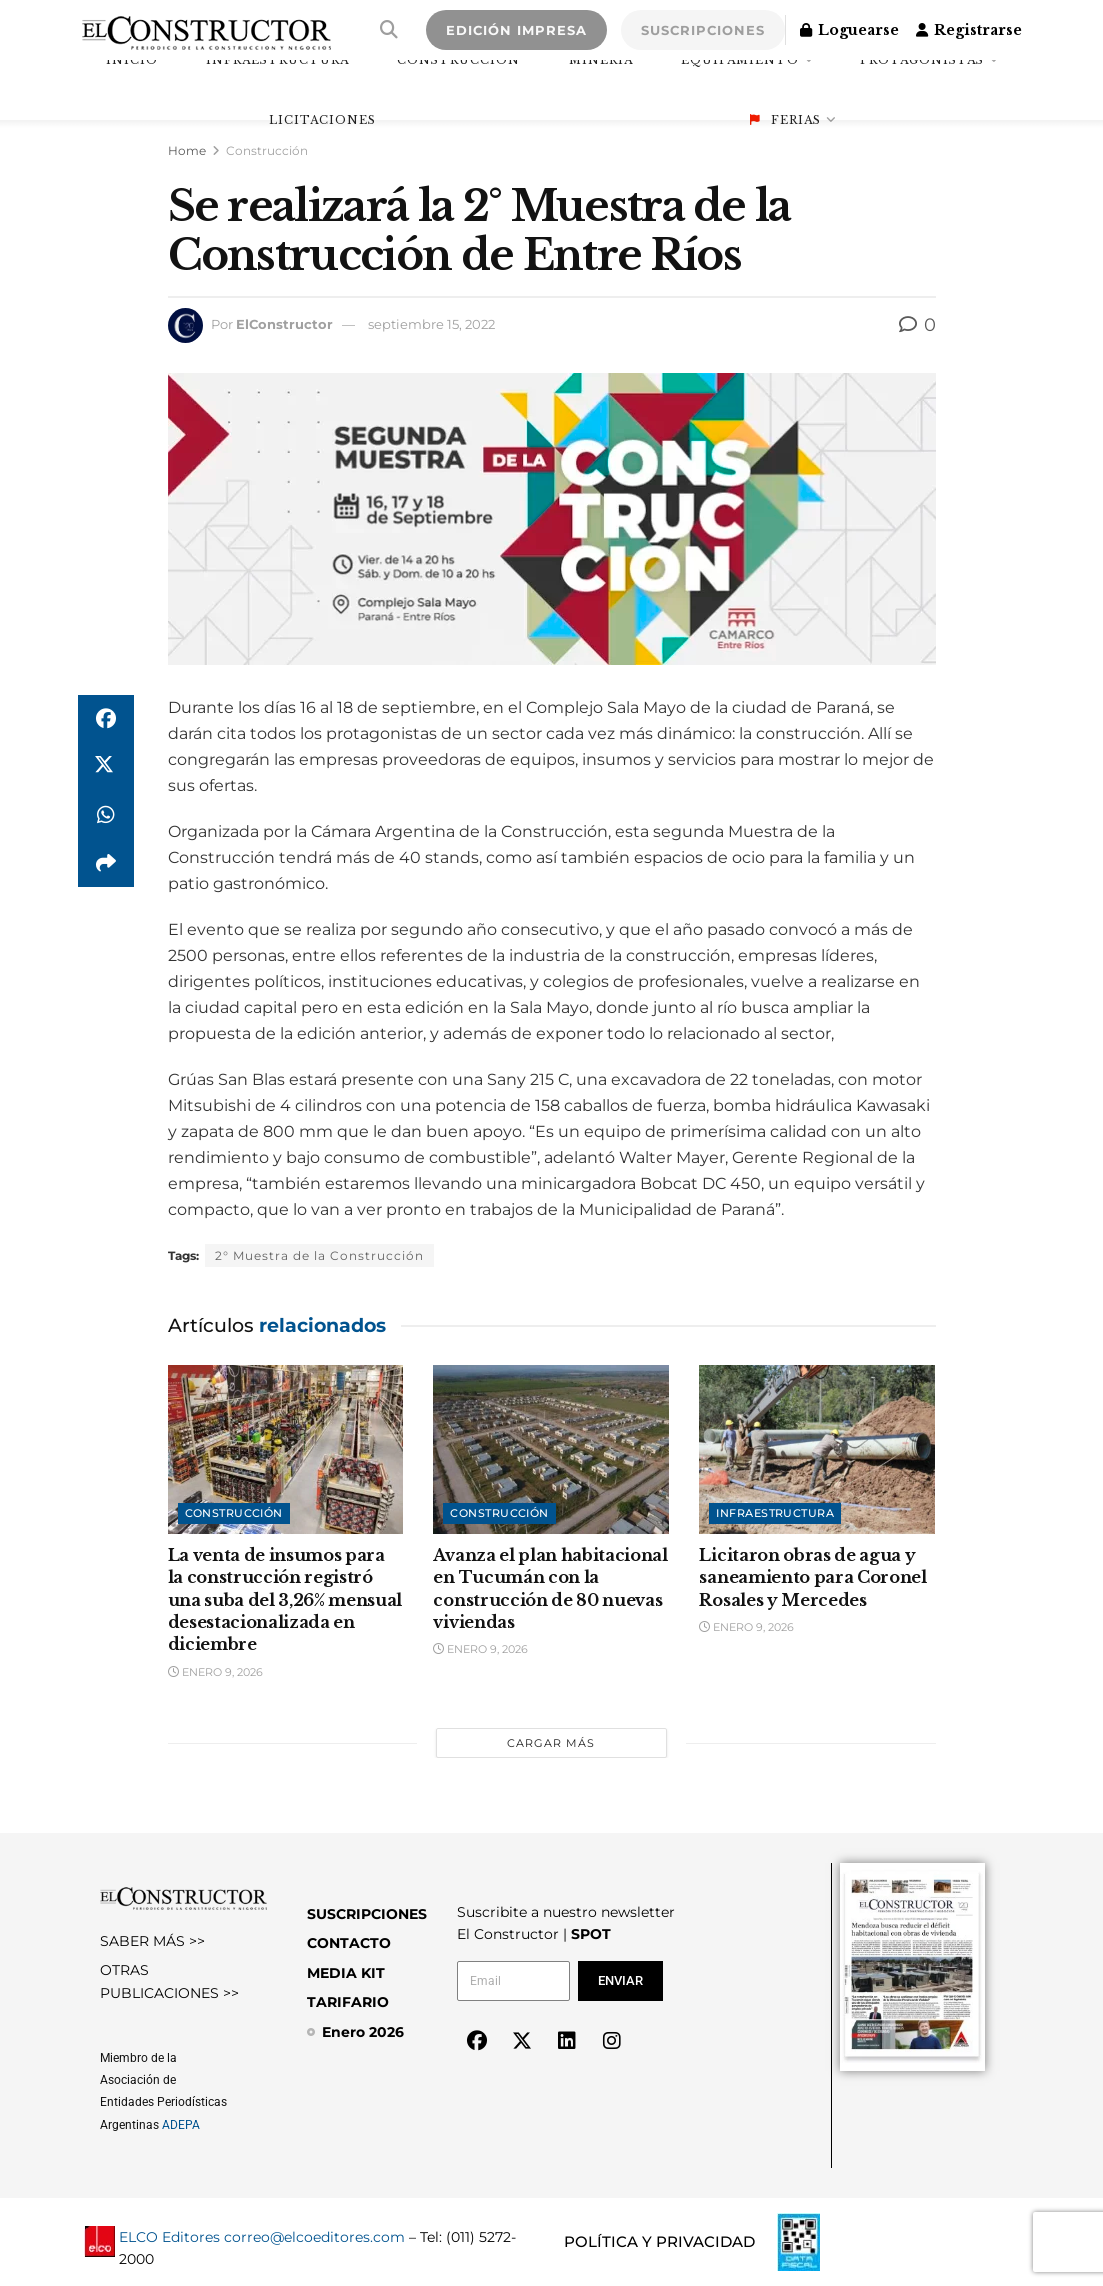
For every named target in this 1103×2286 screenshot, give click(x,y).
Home (187, 150)
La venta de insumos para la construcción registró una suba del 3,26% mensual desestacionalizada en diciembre (285, 1600)
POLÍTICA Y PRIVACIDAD (659, 2241)
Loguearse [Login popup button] (849, 30)
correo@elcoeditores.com (314, 2237)
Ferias (785, 120)
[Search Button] (389, 30)
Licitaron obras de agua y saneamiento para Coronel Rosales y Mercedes (812, 1577)
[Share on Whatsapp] (106, 815)
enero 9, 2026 (215, 1672)
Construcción (458, 60)
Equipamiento (740, 60)
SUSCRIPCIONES (703, 30)
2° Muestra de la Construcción (319, 1255)
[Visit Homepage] (206, 30)
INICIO (132, 60)
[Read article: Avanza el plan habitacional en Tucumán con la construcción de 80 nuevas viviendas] (551, 1449)
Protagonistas (922, 60)
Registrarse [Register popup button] (969, 30)
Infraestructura (277, 60)
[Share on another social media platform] (106, 863)
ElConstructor (284, 324)
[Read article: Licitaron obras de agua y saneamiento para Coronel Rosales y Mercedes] (817, 1449)
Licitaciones (322, 120)
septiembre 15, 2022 (431, 324)
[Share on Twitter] (106, 767)
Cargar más (551, 1743)
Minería (601, 60)
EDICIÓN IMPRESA (516, 30)
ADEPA (181, 2125)
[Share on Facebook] (106, 719)
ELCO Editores (169, 2237)
